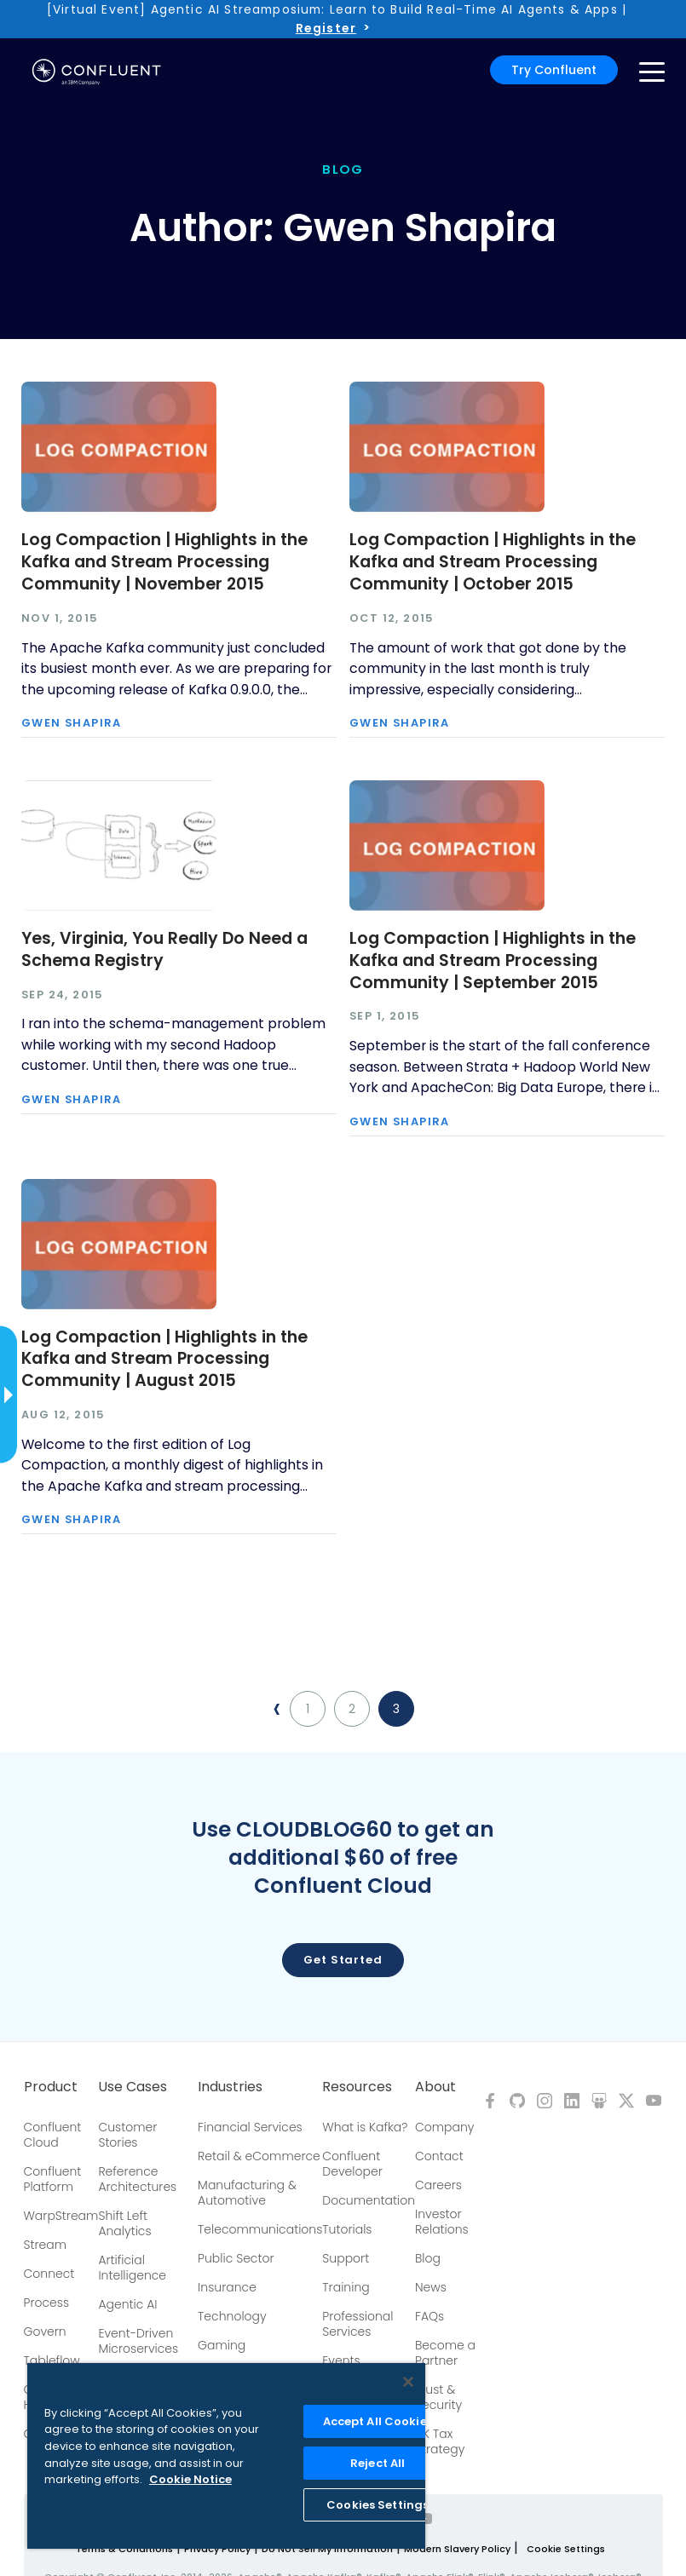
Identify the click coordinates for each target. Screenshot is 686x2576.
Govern (45, 2331)
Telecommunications (260, 2229)
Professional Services (357, 2324)
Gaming (221, 2345)
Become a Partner (445, 2353)
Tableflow (52, 2360)
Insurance (227, 2287)
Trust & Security (438, 2397)
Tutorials (347, 2229)
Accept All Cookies (378, 2421)
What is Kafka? (364, 2127)
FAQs (429, 2316)
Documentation (368, 2200)
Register (326, 28)
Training (345, 2287)
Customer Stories (127, 2135)
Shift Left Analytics (124, 2223)
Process (47, 2302)
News (431, 2287)
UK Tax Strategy (439, 2441)
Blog (428, 2258)
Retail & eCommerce (259, 2156)
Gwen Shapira (71, 723)
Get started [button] (343, 1960)
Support (345, 2258)
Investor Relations (442, 2221)
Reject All (377, 2463)
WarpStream (61, 2215)
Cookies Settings (377, 2505)
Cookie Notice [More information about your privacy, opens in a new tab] (190, 2479)
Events (341, 2360)
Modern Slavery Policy (457, 2549)
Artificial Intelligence (132, 2267)
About (435, 2087)
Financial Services (250, 2127)
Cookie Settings (566, 2549)
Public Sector (236, 2258)
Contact (439, 2156)
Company (444, 2127)
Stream (45, 2244)
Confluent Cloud (53, 2135)
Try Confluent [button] (554, 69)
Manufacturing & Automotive (247, 2192)
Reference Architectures (137, 2179)
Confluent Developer (352, 2164)
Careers (438, 2185)
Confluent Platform (53, 2179)
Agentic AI (127, 2304)
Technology (232, 2316)
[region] (226, 2456)
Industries (230, 2087)
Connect (49, 2273)
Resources (357, 2087)
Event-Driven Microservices (138, 2341)
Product (51, 2087)
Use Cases (132, 2087)
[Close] (408, 2382)
